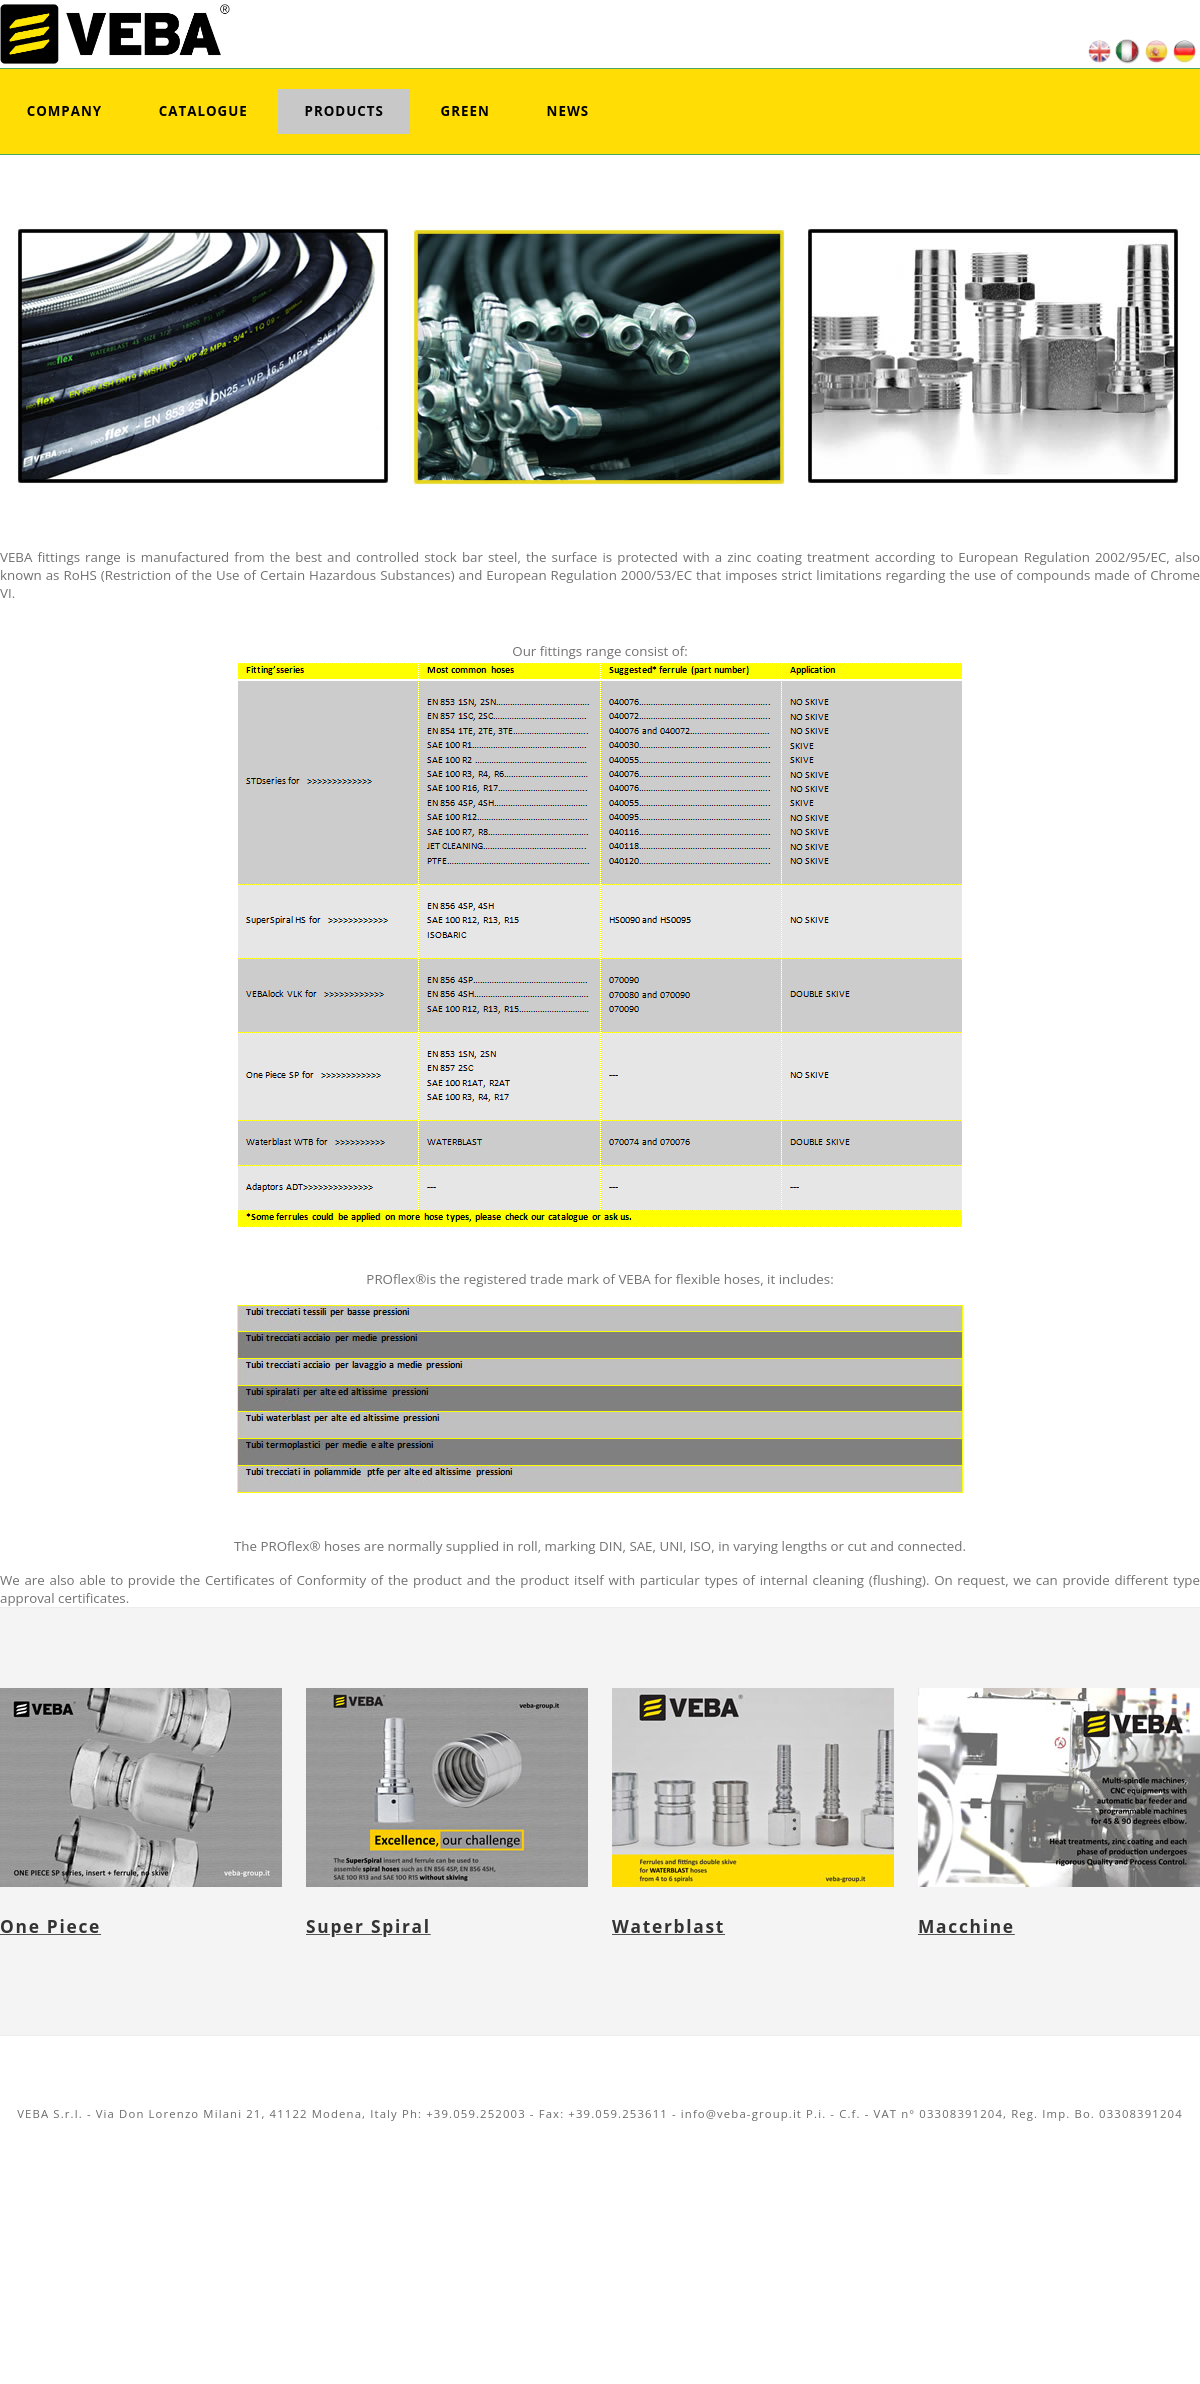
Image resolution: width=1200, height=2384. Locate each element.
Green (465, 111)
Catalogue (203, 111)
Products (344, 111)
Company (64, 111)
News (568, 111)
